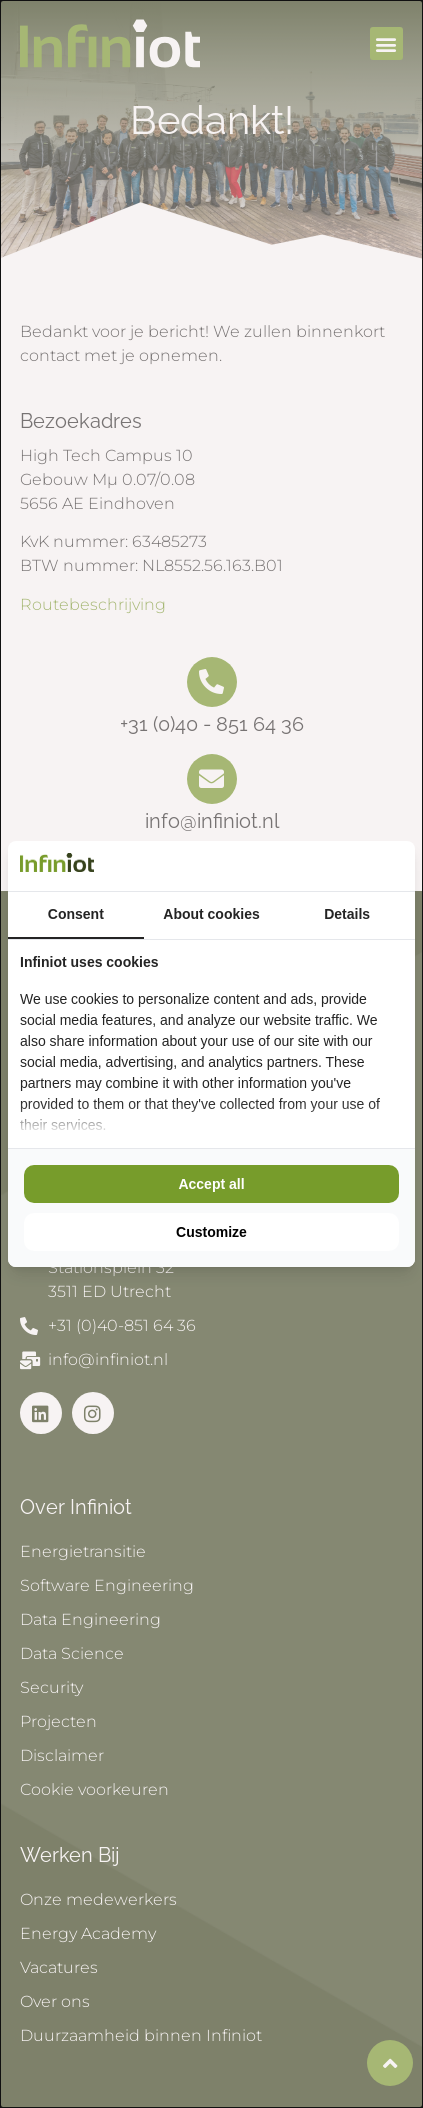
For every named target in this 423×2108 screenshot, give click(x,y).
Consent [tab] (76, 914)
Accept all (211, 1184)
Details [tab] (347, 914)
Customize (211, 1232)
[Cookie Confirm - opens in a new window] (398, 866)
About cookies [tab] (211, 914)
